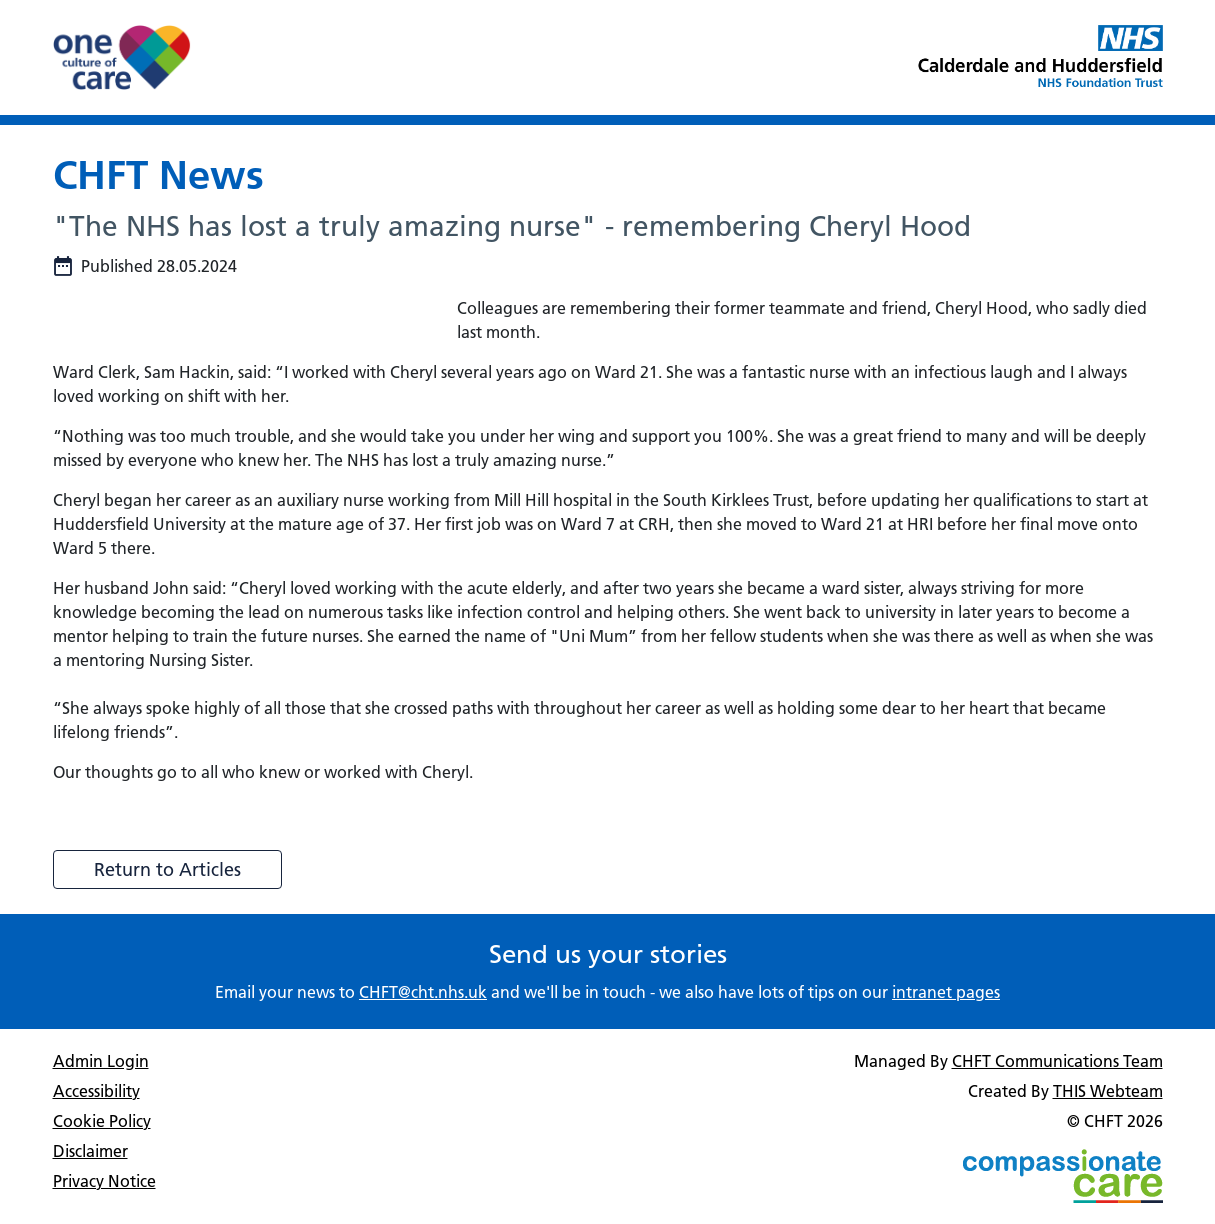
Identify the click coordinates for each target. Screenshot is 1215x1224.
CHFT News (158, 174)
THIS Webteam (1108, 1091)
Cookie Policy (102, 1121)
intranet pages (946, 992)
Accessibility (96, 1091)
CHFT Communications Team (1057, 1061)
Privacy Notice (104, 1181)
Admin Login (101, 1061)
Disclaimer (90, 1151)
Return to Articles (167, 869)
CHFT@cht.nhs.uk (423, 992)
